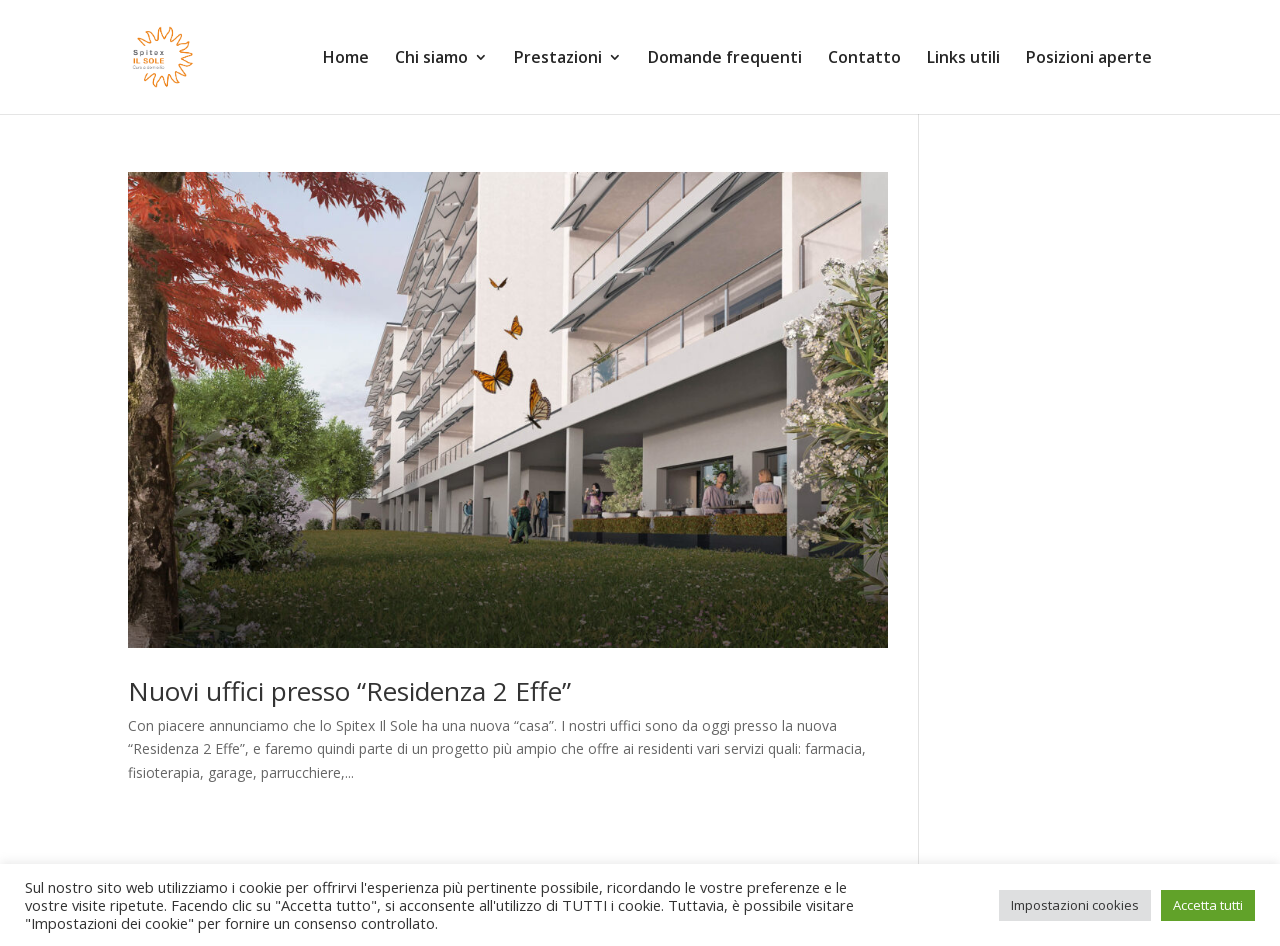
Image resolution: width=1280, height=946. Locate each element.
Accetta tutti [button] (1208, 905)
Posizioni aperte (1089, 59)
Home (346, 59)
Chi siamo (431, 59)
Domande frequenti (725, 59)
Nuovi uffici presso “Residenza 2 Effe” (349, 691)
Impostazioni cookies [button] (1075, 905)
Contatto (864, 59)
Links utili (963, 59)
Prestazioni (558, 59)
